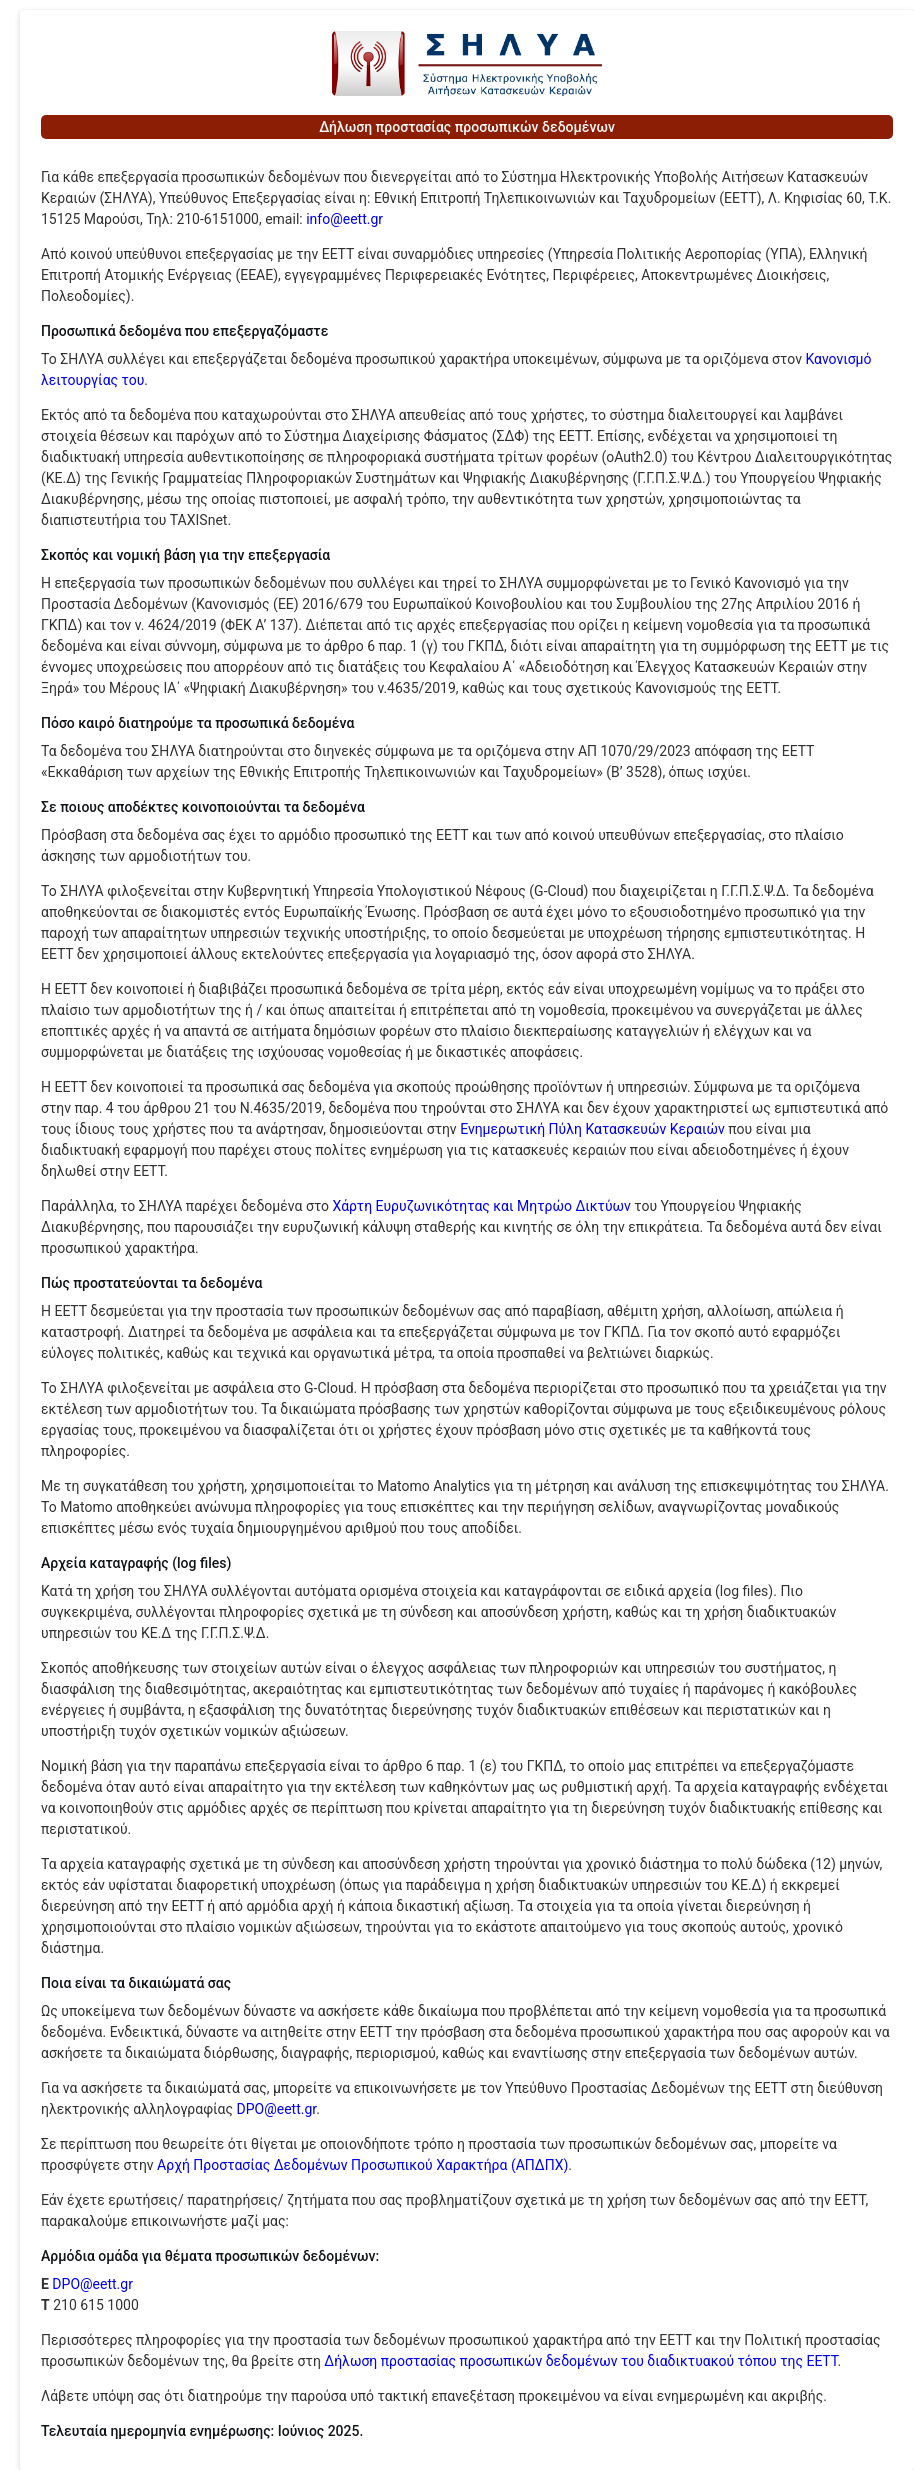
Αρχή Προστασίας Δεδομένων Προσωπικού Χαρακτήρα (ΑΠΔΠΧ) (362, 2165)
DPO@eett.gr (276, 2109)
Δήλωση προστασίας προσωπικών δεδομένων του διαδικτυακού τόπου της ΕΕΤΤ (580, 2361)
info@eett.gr (344, 219)
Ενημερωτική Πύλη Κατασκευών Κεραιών (592, 1129)
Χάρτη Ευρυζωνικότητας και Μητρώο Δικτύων (482, 1206)
